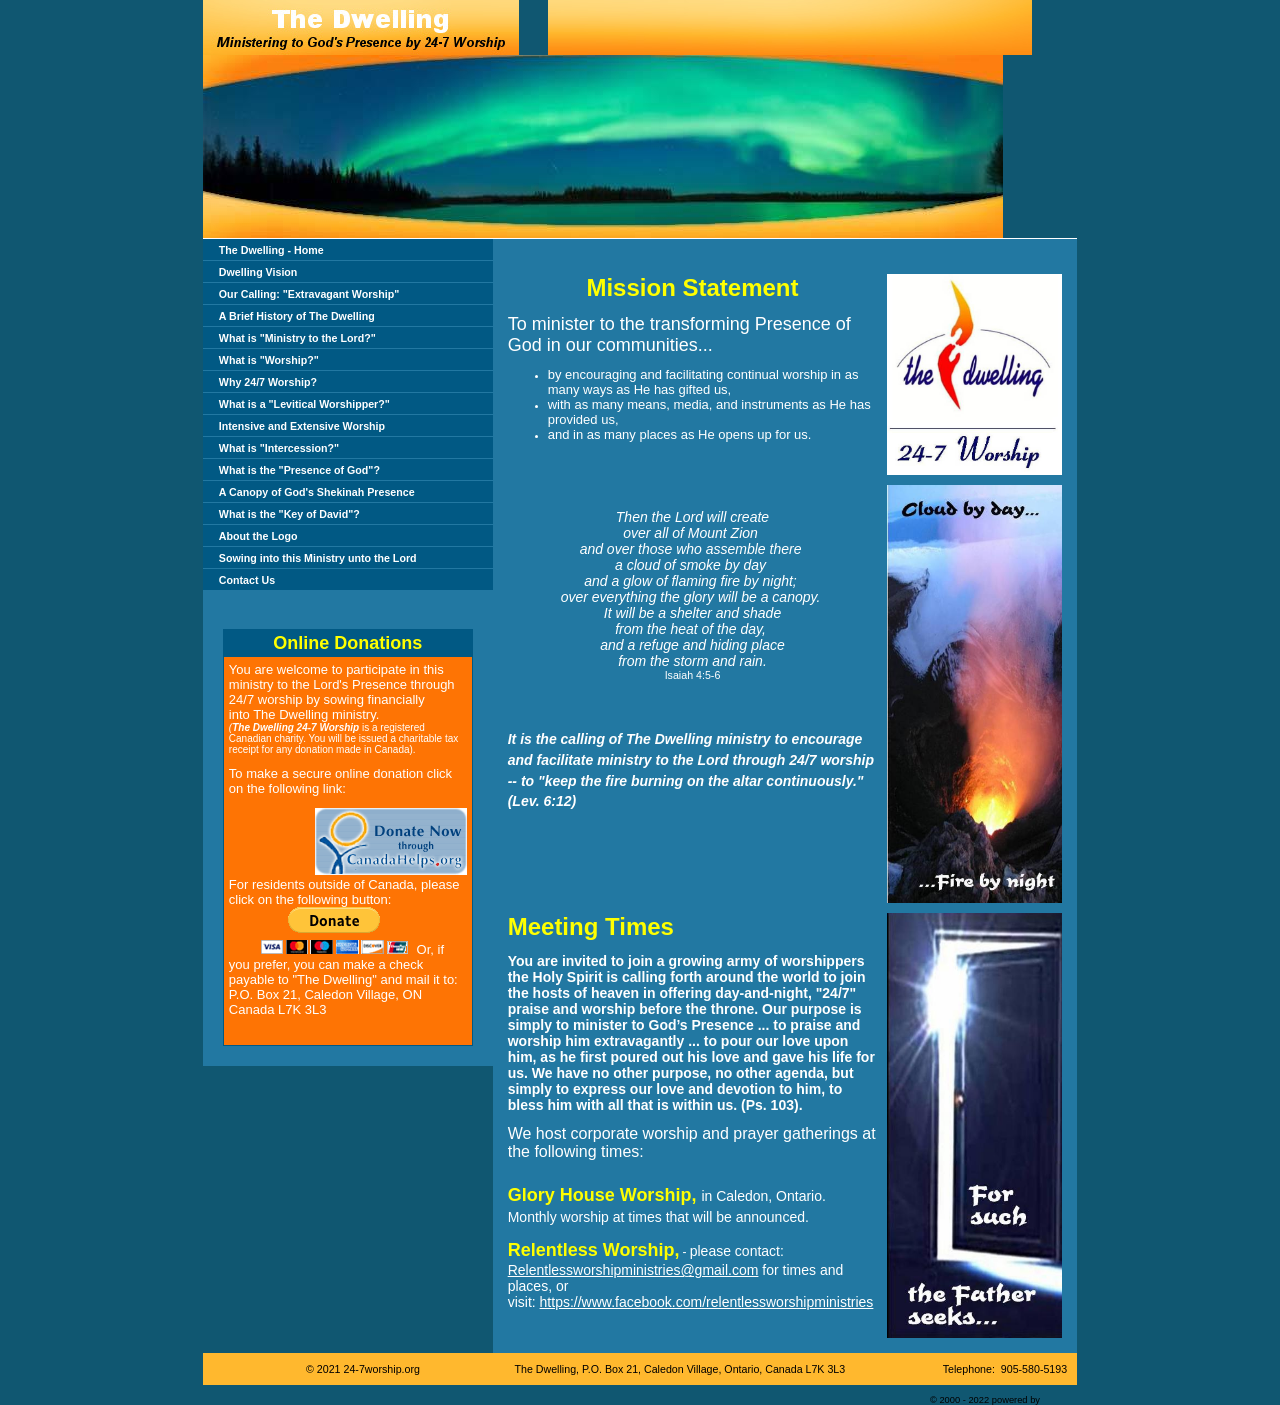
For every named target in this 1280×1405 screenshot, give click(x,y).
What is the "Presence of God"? (299, 470)
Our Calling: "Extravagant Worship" (309, 294)
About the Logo (258, 536)
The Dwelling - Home (271, 250)
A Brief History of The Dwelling (297, 316)
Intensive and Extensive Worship (302, 426)
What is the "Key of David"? (289, 514)
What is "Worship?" (269, 360)
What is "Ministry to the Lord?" (297, 338)
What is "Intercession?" (279, 448)
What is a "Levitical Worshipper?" (304, 404)
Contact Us (247, 580)
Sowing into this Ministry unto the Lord (318, 558)
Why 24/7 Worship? (268, 382)
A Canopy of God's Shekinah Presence (317, 492)
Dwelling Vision (258, 272)
